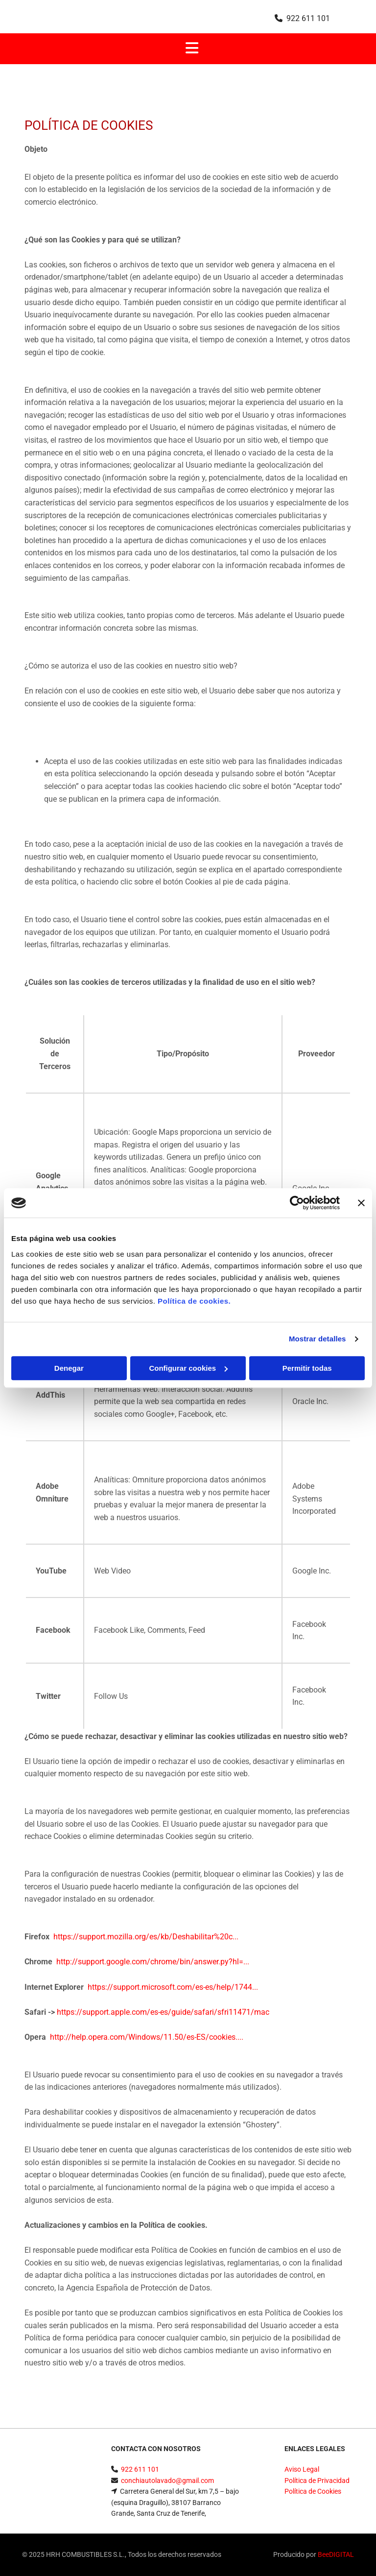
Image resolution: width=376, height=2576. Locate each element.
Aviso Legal (301, 2469)
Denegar (69, 1368)
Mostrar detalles (317, 1339)
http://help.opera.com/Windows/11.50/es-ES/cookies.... (146, 2037)
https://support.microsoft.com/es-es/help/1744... (173, 1987)
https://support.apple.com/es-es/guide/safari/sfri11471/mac (163, 2012)
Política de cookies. (194, 1301)
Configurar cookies (188, 1368)
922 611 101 (308, 18)
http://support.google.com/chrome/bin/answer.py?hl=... (152, 1961)
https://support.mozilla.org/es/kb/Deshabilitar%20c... (145, 1936)
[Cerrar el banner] (361, 1202)
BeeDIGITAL (336, 2554)
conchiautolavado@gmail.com (167, 2480)
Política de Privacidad (317, 2480)
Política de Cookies (312, 2491)
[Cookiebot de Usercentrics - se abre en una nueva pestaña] (297, 1202)
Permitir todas (307, 1368)
